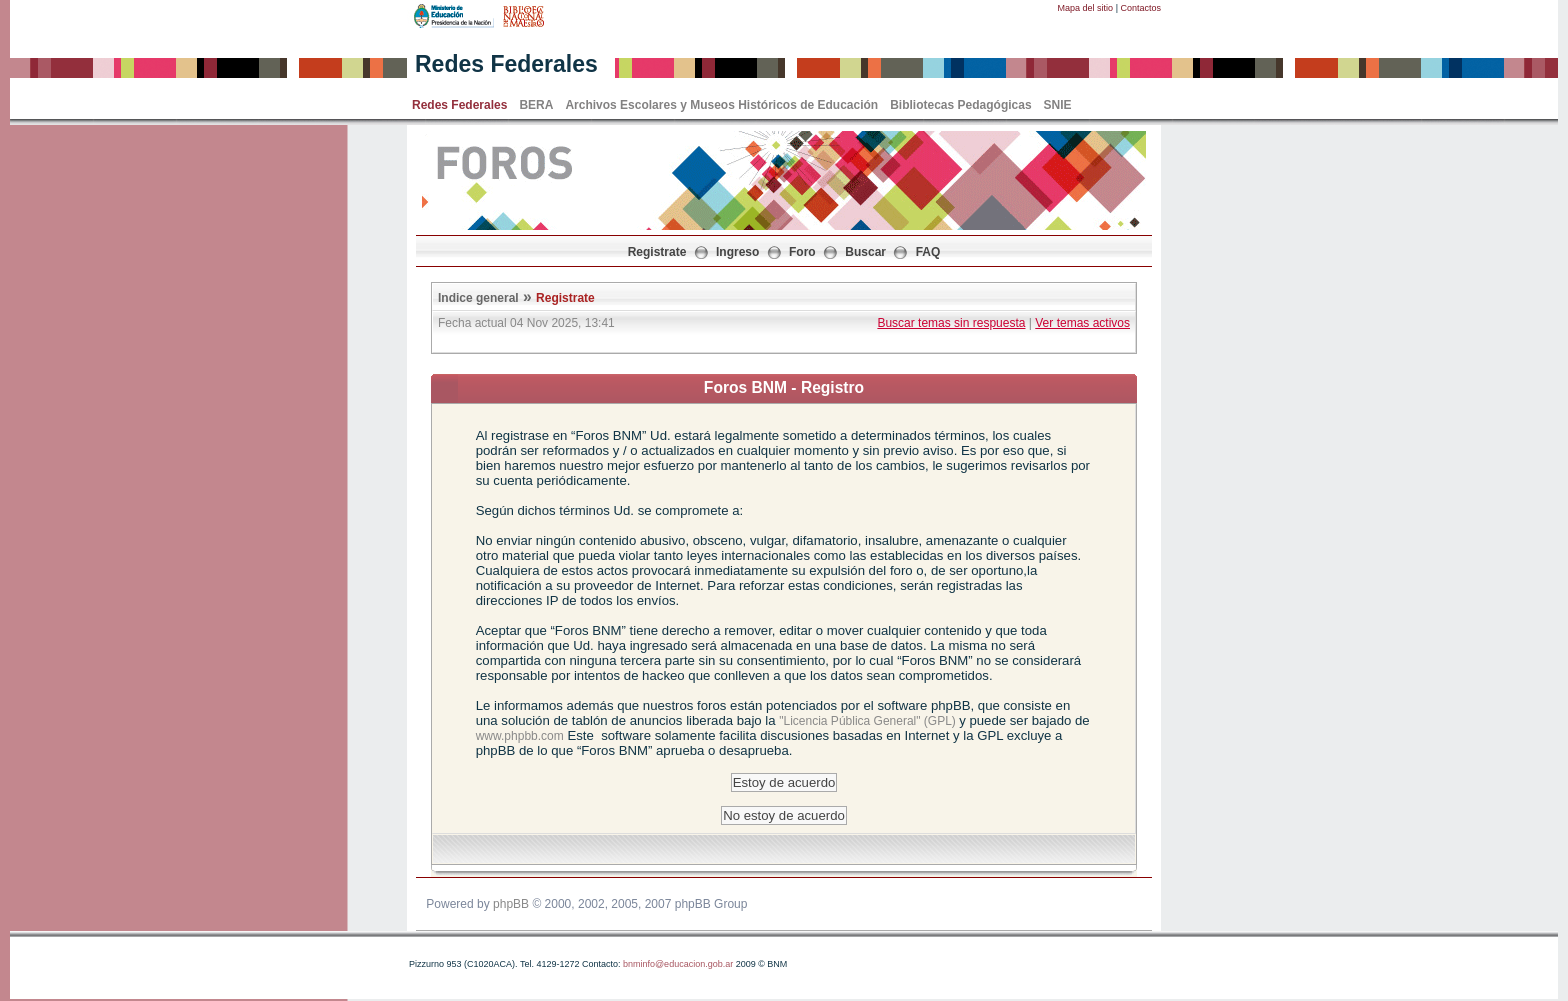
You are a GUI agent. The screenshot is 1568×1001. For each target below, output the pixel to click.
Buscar (865, 252)
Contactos (1140, 8)
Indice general (478, 298)
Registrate (657, 252)
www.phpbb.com (520, 736)
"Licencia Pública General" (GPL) (869, 721)
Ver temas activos (1082, 323)
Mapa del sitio (1086, 8)
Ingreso (737, 252)
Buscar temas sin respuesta (951, 323)
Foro (802, 252)
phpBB (511, 904)
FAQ (928, 252)
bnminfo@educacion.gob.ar (678, 964)
